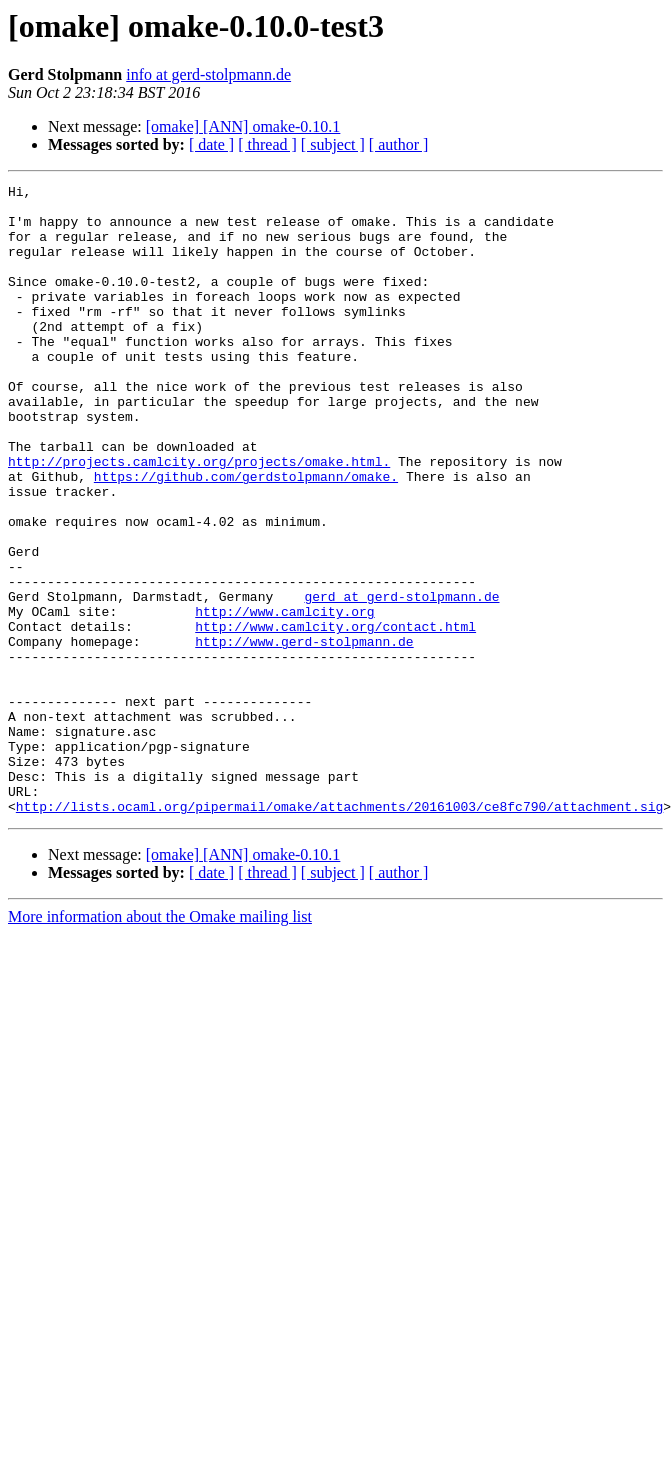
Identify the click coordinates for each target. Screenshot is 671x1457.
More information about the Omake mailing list (160, 1042)
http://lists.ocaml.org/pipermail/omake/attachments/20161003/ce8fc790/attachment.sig (339, 932)
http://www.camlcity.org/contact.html (335, 716)
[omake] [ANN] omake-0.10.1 (243, 126)
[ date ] (211, 144)
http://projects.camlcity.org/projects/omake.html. (199, 518)
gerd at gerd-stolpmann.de (401, 680)
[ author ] (399, 144)
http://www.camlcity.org (284, 698)
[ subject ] (333, 144)
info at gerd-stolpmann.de (208, 74)
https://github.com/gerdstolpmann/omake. (246, 536)
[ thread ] (267, 144)
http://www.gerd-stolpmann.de (304, 734)
